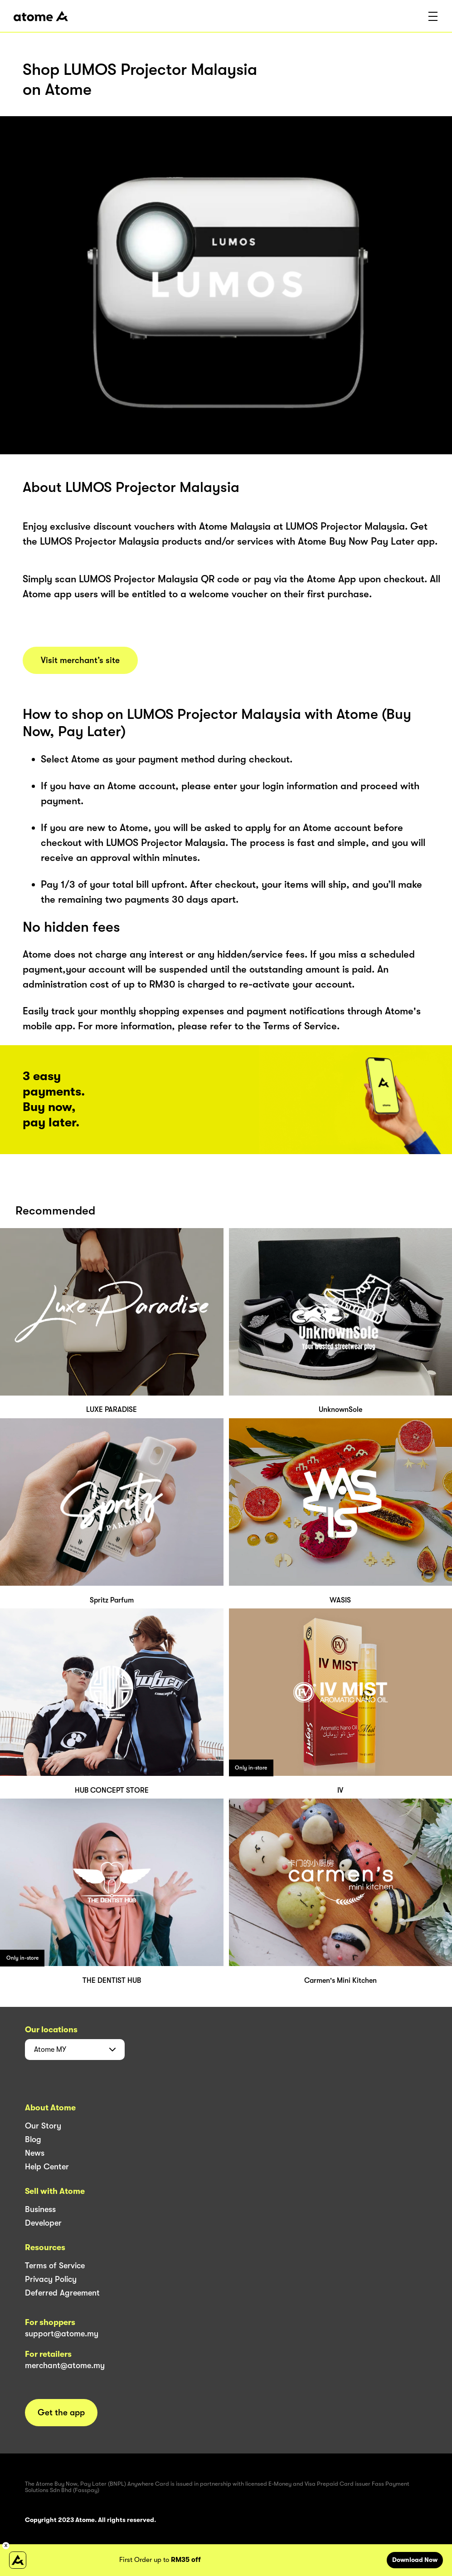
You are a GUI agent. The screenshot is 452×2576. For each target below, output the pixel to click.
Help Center (47, 2166)
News (34, 2153)
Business (40, 2209)
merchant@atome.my (65, 2365)
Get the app (61, 2413)
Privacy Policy (51, 2279)
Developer (43, 2222)
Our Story (43, 2125)
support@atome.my (61, 2333)
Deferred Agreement (62, 2292)
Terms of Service (55, 2265)
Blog (33, 2139)
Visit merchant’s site (80, 660)
